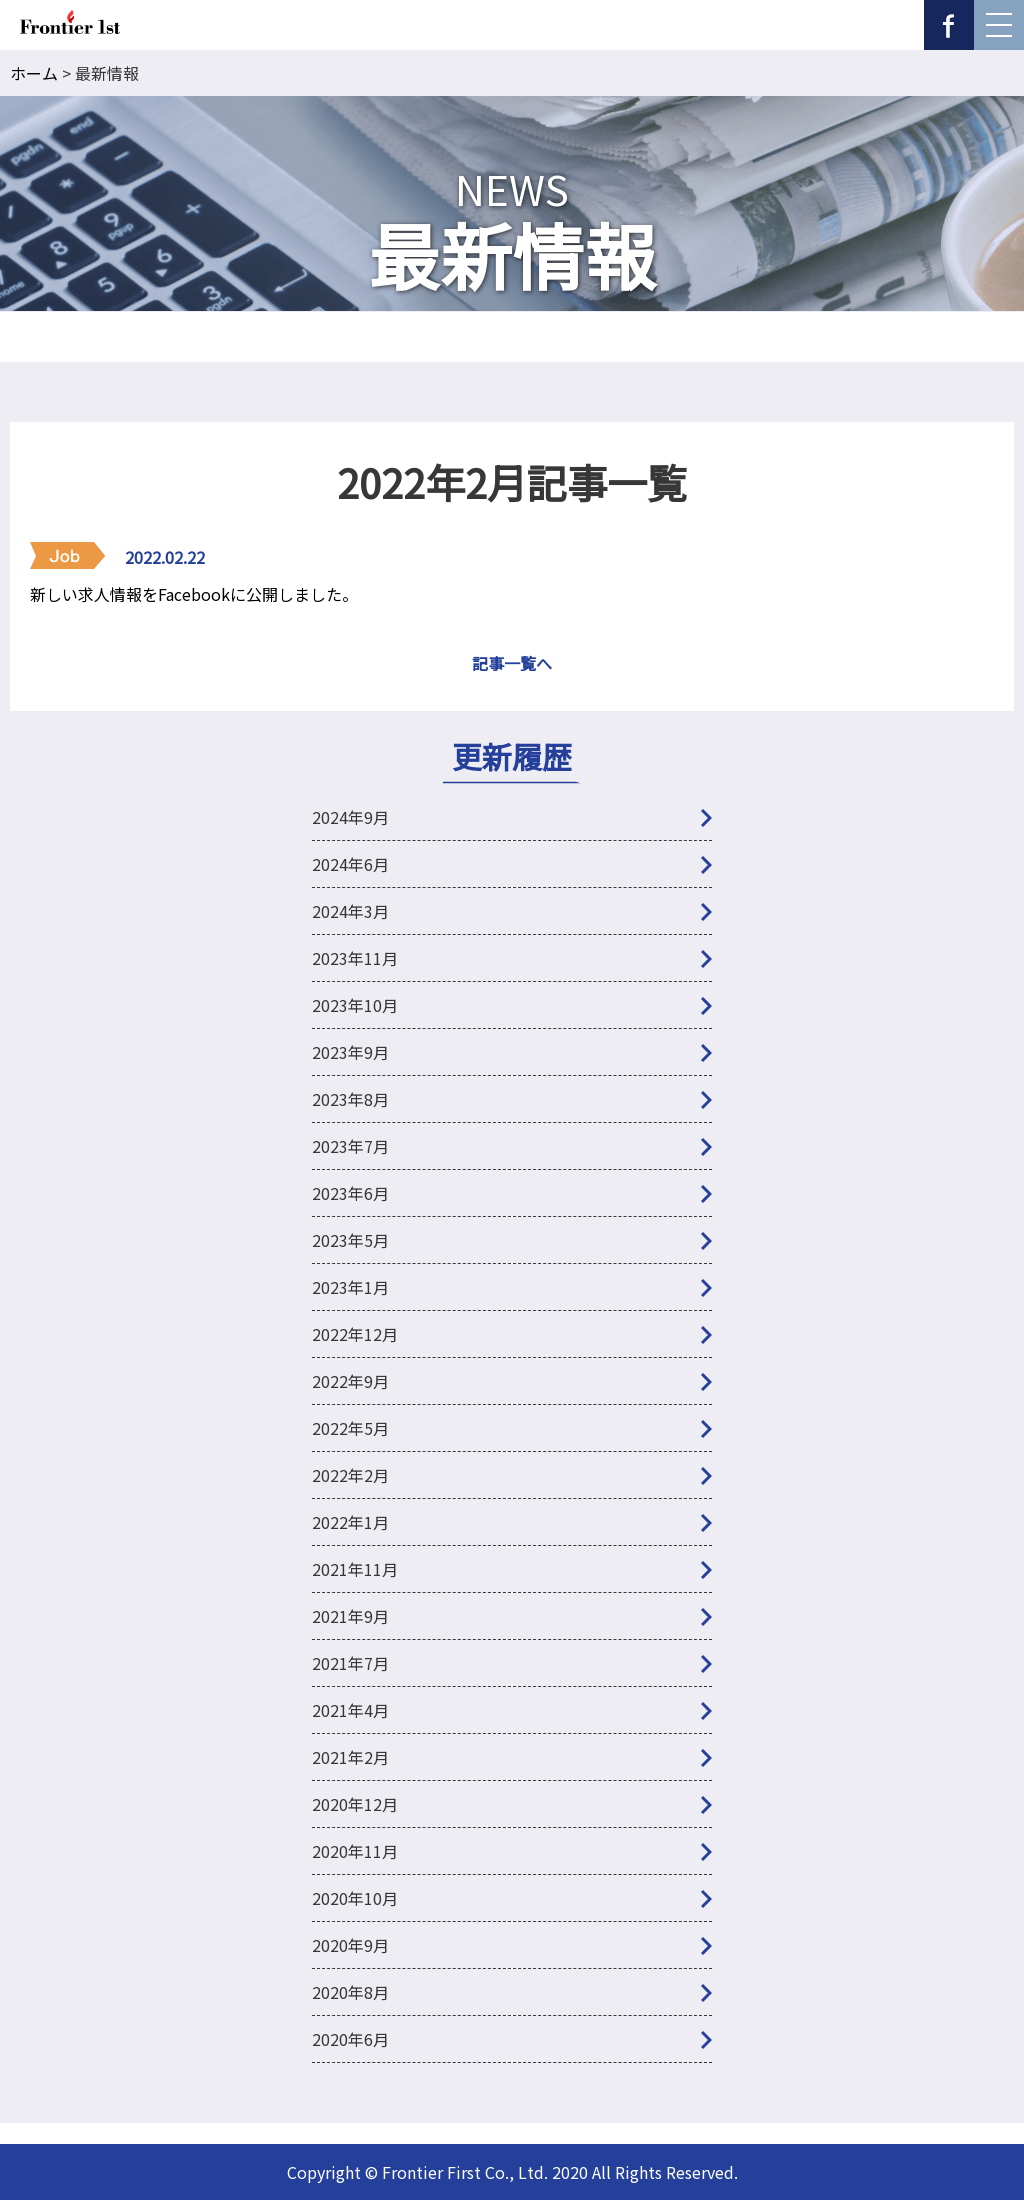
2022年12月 (355, 1334)
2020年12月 (355, 1804)
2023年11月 (355, 958)
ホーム (34, 73)
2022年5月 (350, 1428)
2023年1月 (350, 1287)
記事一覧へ (512, 663)
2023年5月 (350, 1240)
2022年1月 (350, 1522)
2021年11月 (355, 1569)
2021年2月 (350, 1757)
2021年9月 (350, 1616)
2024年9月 (350, 817)
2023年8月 (350, 1099)
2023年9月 (350, 1052)
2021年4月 (350, 1710)
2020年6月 (350, 2039)
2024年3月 (350, 911)
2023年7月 (350, 1146)
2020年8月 (350, 1992)
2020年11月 (355, 1851)
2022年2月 (350, 1475)
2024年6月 (350, 864)
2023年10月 (355, 1005)
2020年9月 (350, 1945)
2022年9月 (350, 1381)
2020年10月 (355, 1898)
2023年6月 (350, 1193)
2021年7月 (350, 1663)
